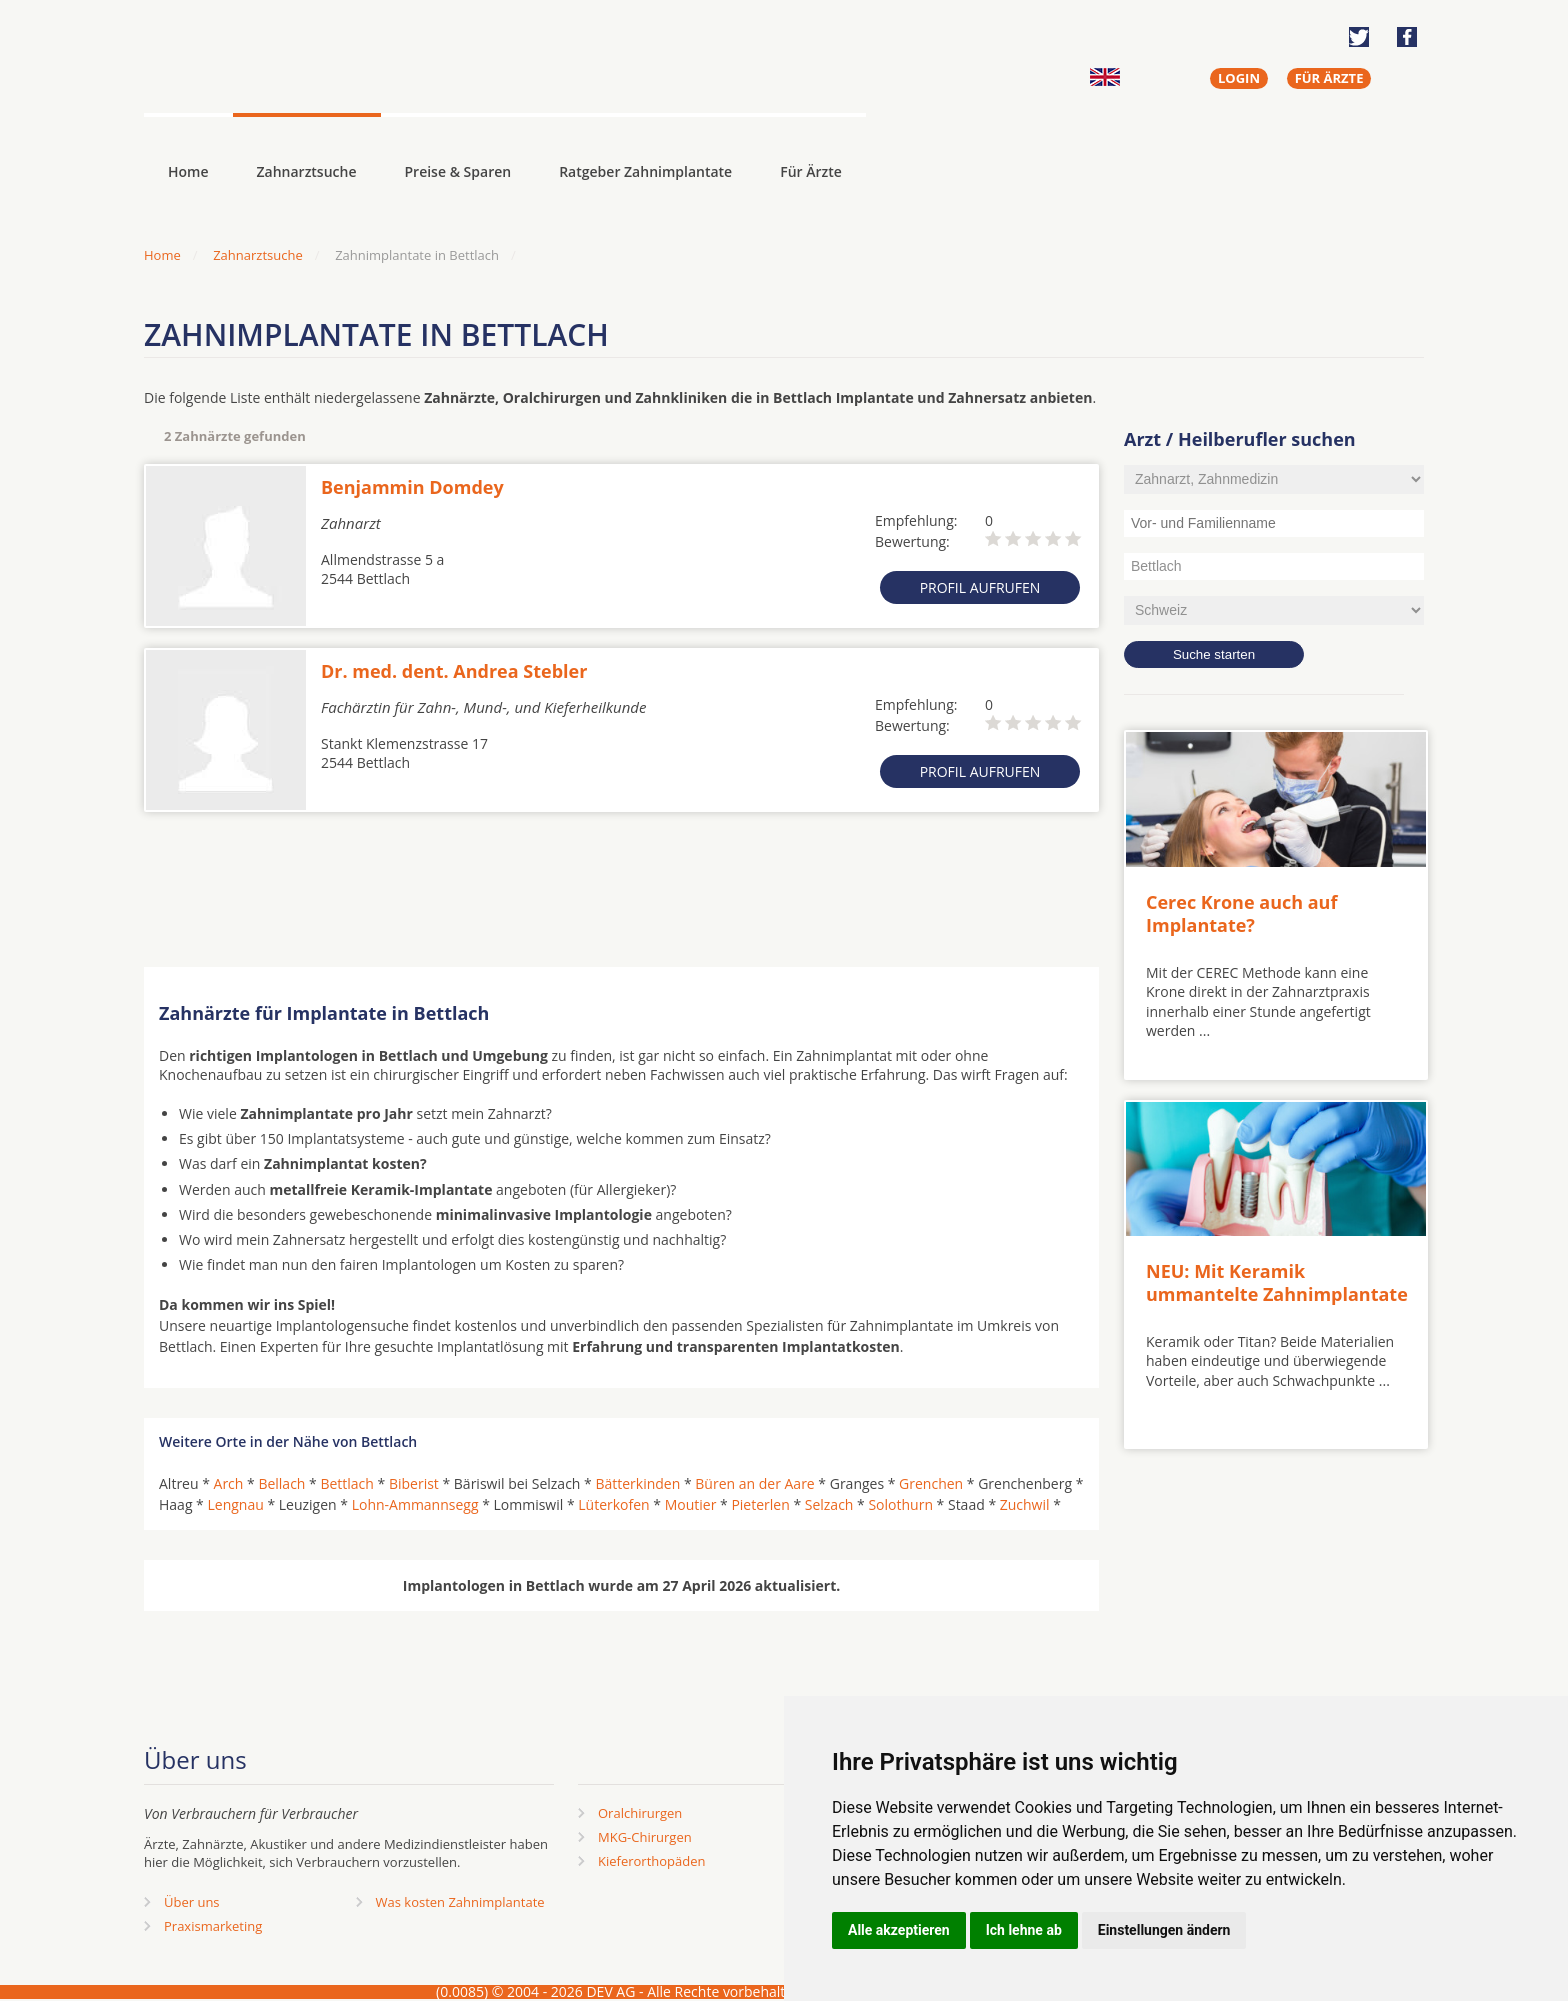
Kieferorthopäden (652, 1861)
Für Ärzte (811, 171)
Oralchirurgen (640, 1813)
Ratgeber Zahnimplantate (645, 171)
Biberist (414, 1483)
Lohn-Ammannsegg (415, 1504)
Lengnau (235, 1504)
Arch (229, 1483)
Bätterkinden (637, 1483)
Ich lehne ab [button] (1024, 1930)
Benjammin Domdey (412, 487)
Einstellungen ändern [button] (1164, 1930)
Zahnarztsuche (307, 171)
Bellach (281, 1483)
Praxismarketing (213, 1926)
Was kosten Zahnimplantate (460, 1902)
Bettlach (347, 1483)
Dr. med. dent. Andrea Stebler (454, 671)
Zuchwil (1025, 1504)
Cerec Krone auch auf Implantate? (1241, 913)
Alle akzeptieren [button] (899, 1930)
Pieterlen (760, 1504)
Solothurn (900, 1504)
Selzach (829, 1504)
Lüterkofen (613, 1504)
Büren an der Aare (754, 1483)
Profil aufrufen (980, 587)
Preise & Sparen (458, 171)
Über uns (192, 1902)
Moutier (691, 1504)
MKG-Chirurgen (645, 1837)
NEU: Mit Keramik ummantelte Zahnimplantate (1277, 1282)
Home (162, 255)
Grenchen (931, 1483)
